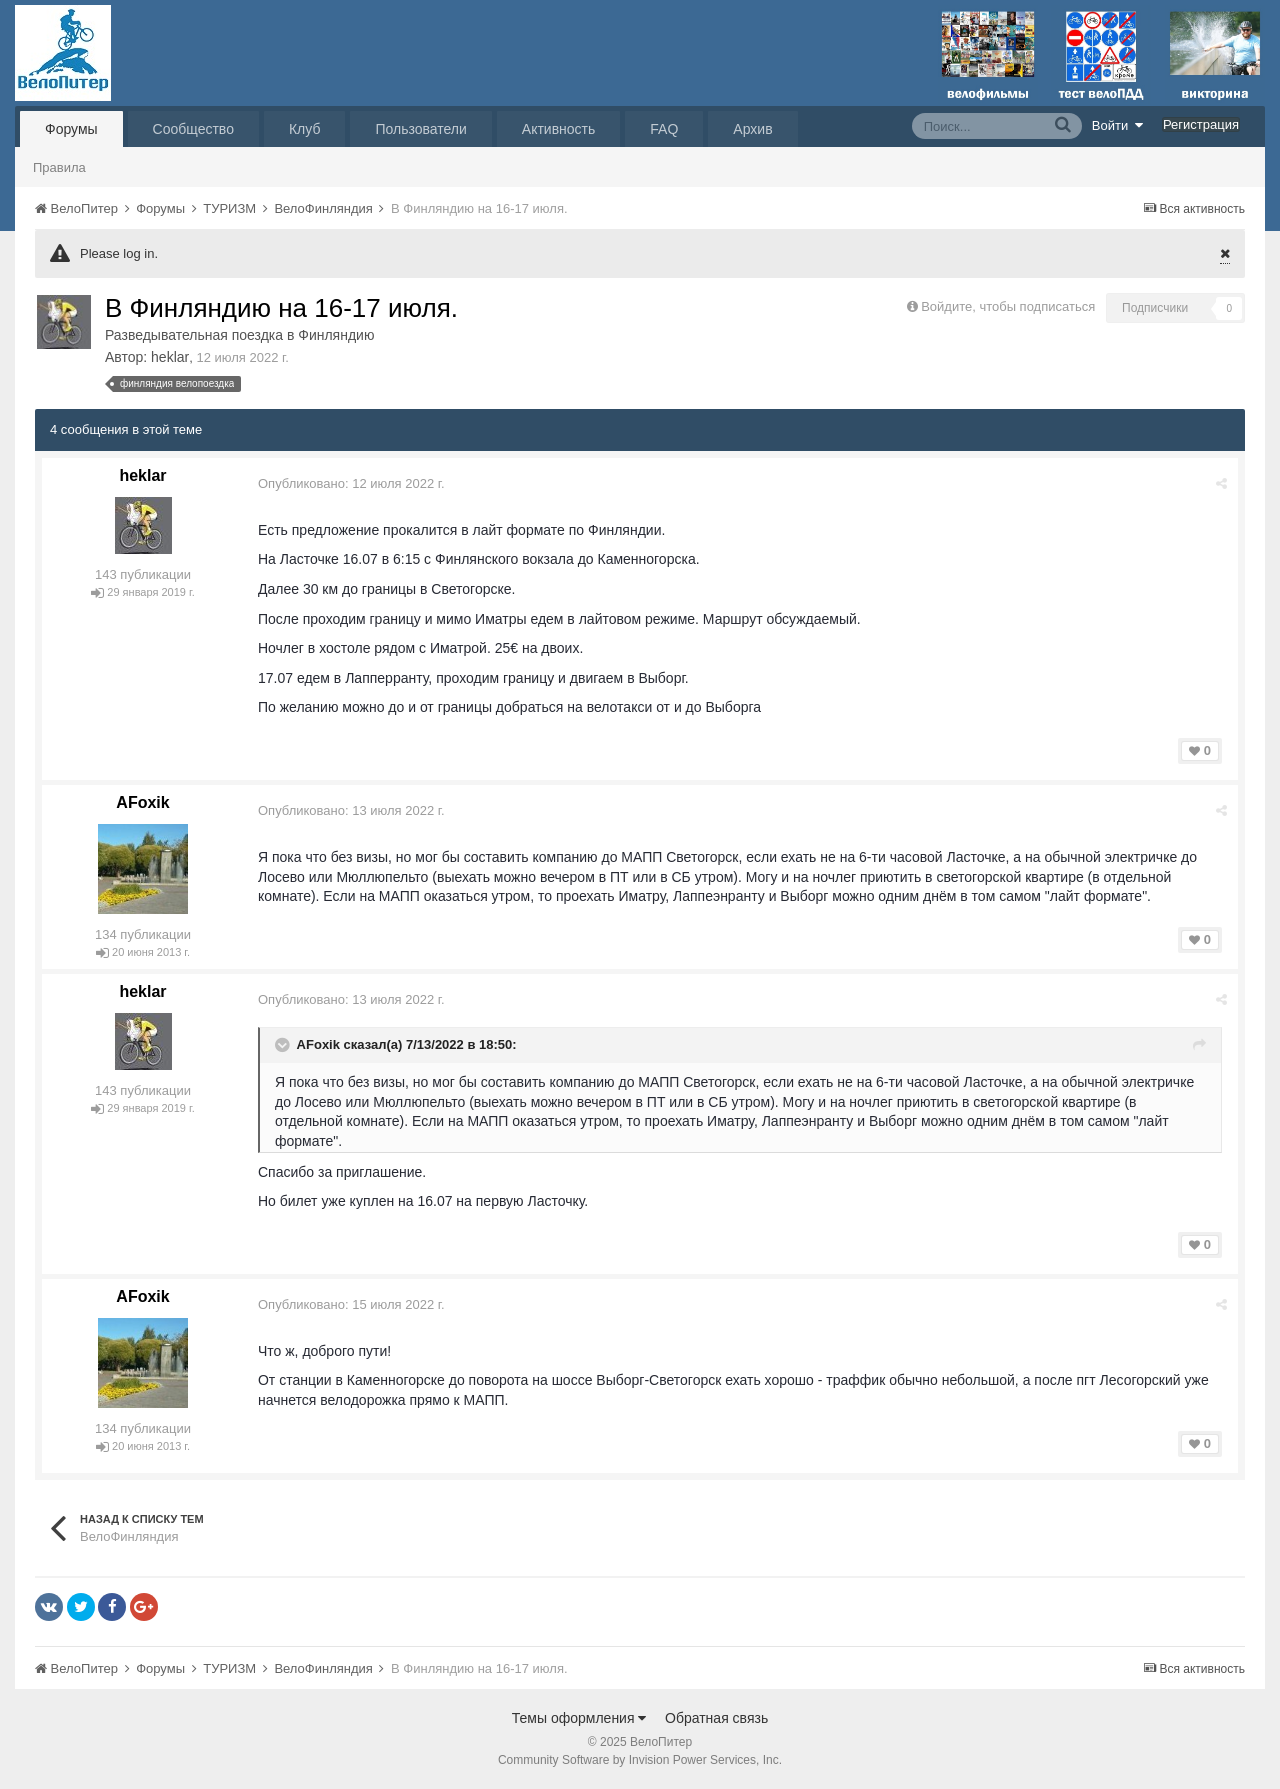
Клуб (305, 129)
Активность (559, 129)
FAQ (664, 129)
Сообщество (193, 129)
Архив (752, 129)
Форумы (71, 129)
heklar (170, 357)
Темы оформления (579, 1718)
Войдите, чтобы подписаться (1008, 306)
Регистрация (1201, 124)
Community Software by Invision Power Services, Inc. (640, 1760)
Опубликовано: (351, 483)
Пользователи (420, 129)
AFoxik (142, 802)
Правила (59, 167)
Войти (1118, 125)
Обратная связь (716, 1718)
